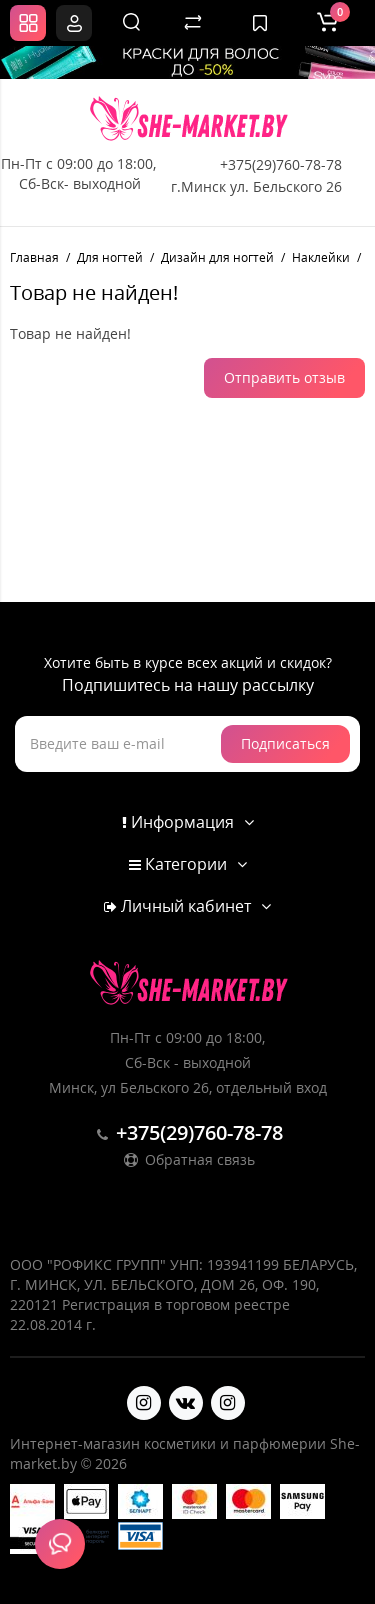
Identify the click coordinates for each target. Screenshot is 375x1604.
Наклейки (321, 257)
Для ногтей (110, 257)
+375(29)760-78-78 (281, 164)
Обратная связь (188, 1159)
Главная (34, 257)
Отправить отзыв (284, 377)
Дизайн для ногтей (217, 257)
